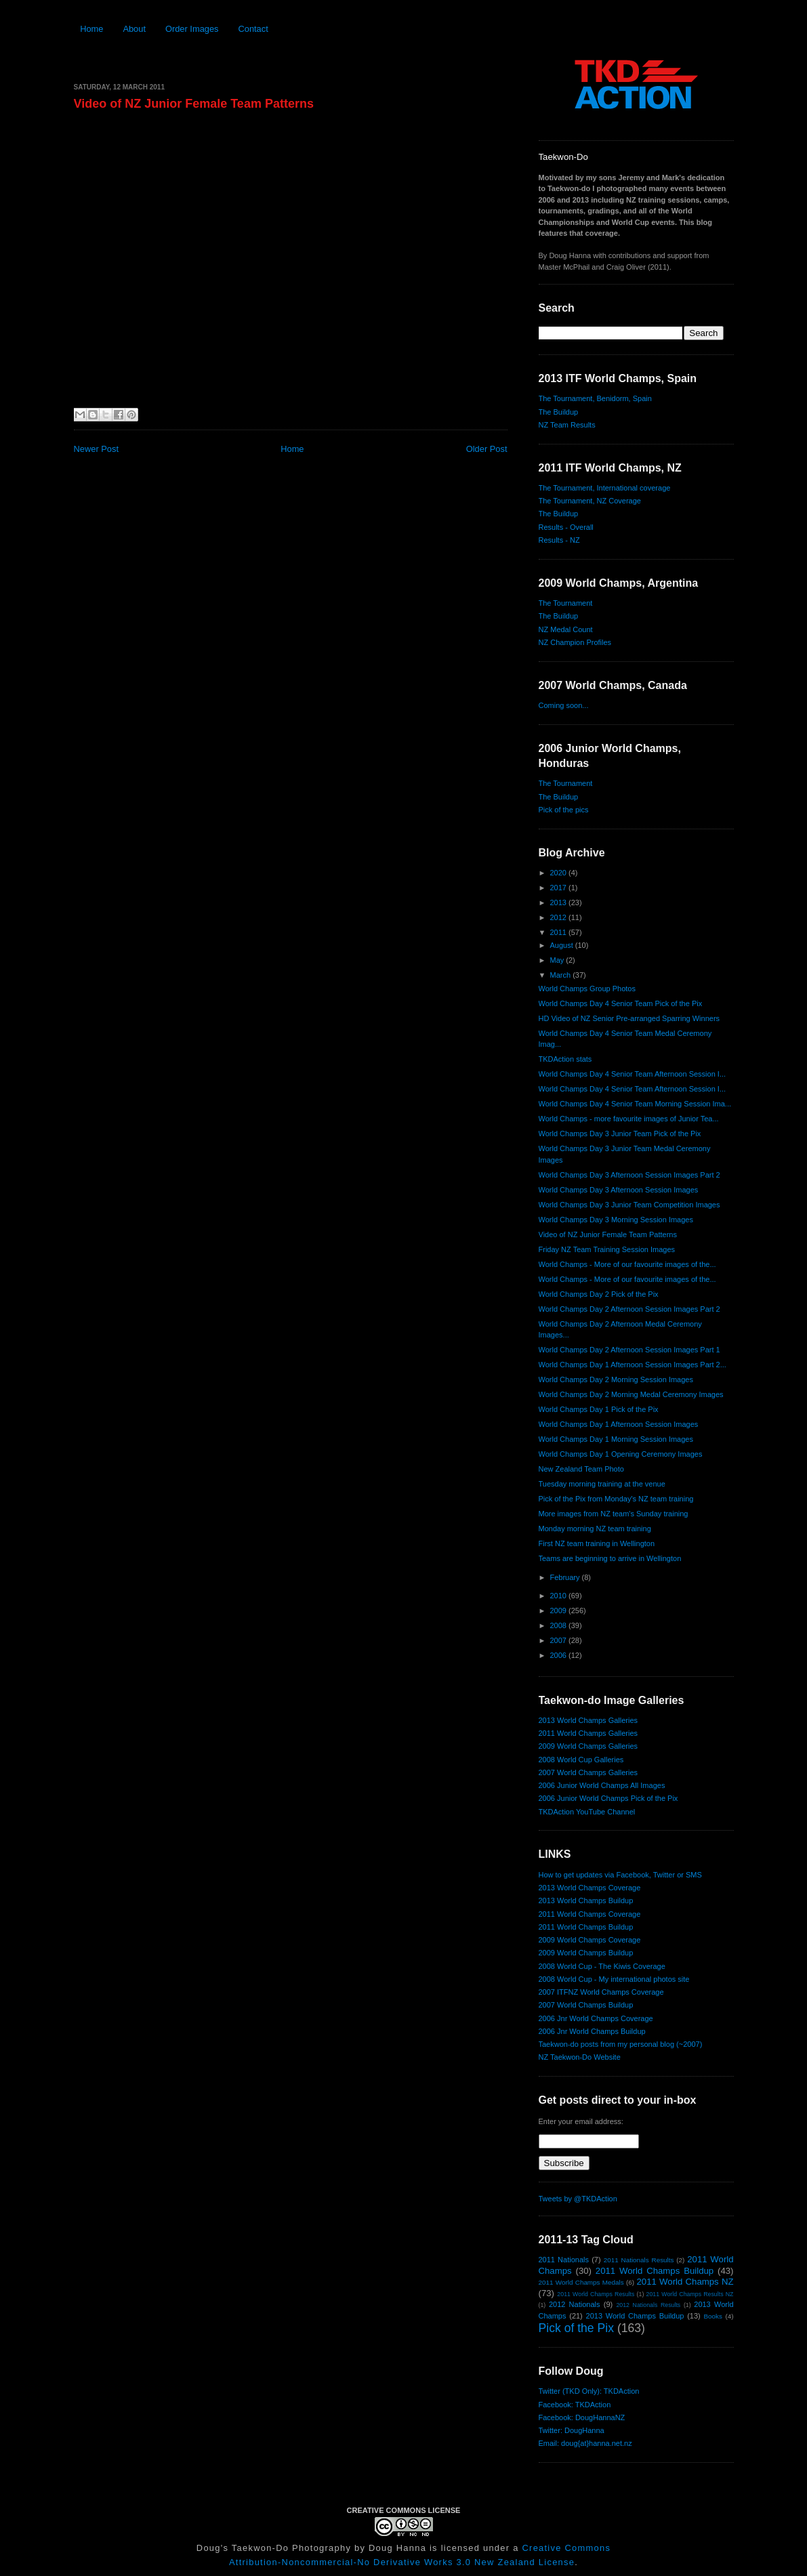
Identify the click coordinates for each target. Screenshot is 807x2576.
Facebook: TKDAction (575, 2405)
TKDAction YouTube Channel (587, 1812)
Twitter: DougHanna (571, 2430)
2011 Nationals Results (639, 2260)
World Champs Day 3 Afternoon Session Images (619, 1190)
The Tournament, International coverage (605, 488)
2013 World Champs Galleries (588, 1720)
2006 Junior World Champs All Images (602, 1785)
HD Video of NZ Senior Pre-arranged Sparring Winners (629, 1018)
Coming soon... (564, 705)
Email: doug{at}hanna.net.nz (585, 2443)
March (561, 975)
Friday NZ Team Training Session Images (607, 1249)
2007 (559, 1640)
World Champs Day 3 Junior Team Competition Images (629, 1205)
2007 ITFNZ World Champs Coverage (601, 1992)
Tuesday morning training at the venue (602, 1484)
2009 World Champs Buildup (586, 1953)
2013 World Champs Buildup (586, 1900)
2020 (559, 873)
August (562, 945)
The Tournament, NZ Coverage (590, 501)
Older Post (487, 449)
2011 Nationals (564, 2260)
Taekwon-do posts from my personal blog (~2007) (621, 2044)
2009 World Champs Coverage (590, 1940)
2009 (559, 1610)
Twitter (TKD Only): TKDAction (589, 2391)
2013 (559, 902)
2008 (559, 1625)
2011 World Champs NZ (684, 2282)
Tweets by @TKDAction (578, 2199)
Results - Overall (566, 527)
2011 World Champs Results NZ (690, 2294)
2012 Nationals (574, 2304)
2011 (559, 932)
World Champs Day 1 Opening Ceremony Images (621, 1454)
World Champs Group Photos (587, 988)
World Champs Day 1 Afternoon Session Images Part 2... (632, 1364)
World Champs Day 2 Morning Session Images (616, 1379)
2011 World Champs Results (595, 2294)
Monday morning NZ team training (595, 1528)
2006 (559, 1655)
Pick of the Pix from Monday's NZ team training (616, 1499)
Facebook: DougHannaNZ (582, 2417)
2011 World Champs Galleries (588, 1733)
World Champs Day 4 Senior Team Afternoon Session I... (632, 1074)
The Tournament (566, 603)
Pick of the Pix (576, 2328)
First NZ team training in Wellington (597, 1543)
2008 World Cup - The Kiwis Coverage (602, 1966)
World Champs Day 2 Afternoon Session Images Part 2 (629, 1309)
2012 (559, 917)
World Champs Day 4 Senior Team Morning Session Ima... (635, 1104)
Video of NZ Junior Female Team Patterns (194, 103)
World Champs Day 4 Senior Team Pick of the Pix (621, 1003)
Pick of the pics (564, 810)
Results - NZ (559, 540)
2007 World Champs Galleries (588, 1772)
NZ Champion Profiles (575, 642)
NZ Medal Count (566, 629)
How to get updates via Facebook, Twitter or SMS (620, 1875)
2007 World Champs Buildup (586, 2005)
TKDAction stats (565, 1059)
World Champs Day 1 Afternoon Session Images (619, 1424)
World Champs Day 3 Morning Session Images (616, 1220)
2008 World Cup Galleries (581, 1760)
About (134, 29)
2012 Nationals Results (648, 2305)
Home (91, 29)
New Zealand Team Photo (581, 1469)
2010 (559, 1596)
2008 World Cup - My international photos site (614, 1979)
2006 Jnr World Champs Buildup (592, 2031)
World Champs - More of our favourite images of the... (627, 1264)
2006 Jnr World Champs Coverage (596, 2018)
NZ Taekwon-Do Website (580, 2057)
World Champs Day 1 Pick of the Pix (599, 1409)
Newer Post (96, 449)
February (566, 1577)
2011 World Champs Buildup (586, 1927)
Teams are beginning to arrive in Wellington (610, 1558)
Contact (253, 29)
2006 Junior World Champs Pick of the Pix (608, 1798)
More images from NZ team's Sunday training (613, 1514)
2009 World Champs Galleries (588, 1746)
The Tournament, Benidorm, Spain (595, 398)
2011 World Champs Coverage (590, 1914)
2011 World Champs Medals (581, 2282)
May (558, 960)
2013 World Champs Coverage (590, 1888)
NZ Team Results (567, 425)
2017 (559, 888)
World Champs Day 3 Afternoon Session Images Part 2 (629, 1175)
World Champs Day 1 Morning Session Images (616, 1439)
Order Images (192, 29)
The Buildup (559, 412)
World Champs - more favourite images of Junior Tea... (629, 1119)
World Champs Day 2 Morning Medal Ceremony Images (631, 1394)
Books (713, 2316)
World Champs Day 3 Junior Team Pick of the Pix (620, 1133)
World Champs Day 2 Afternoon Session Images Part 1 (629, 1350)
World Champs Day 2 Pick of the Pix (599, 1294)
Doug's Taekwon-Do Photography (273, 2548)
